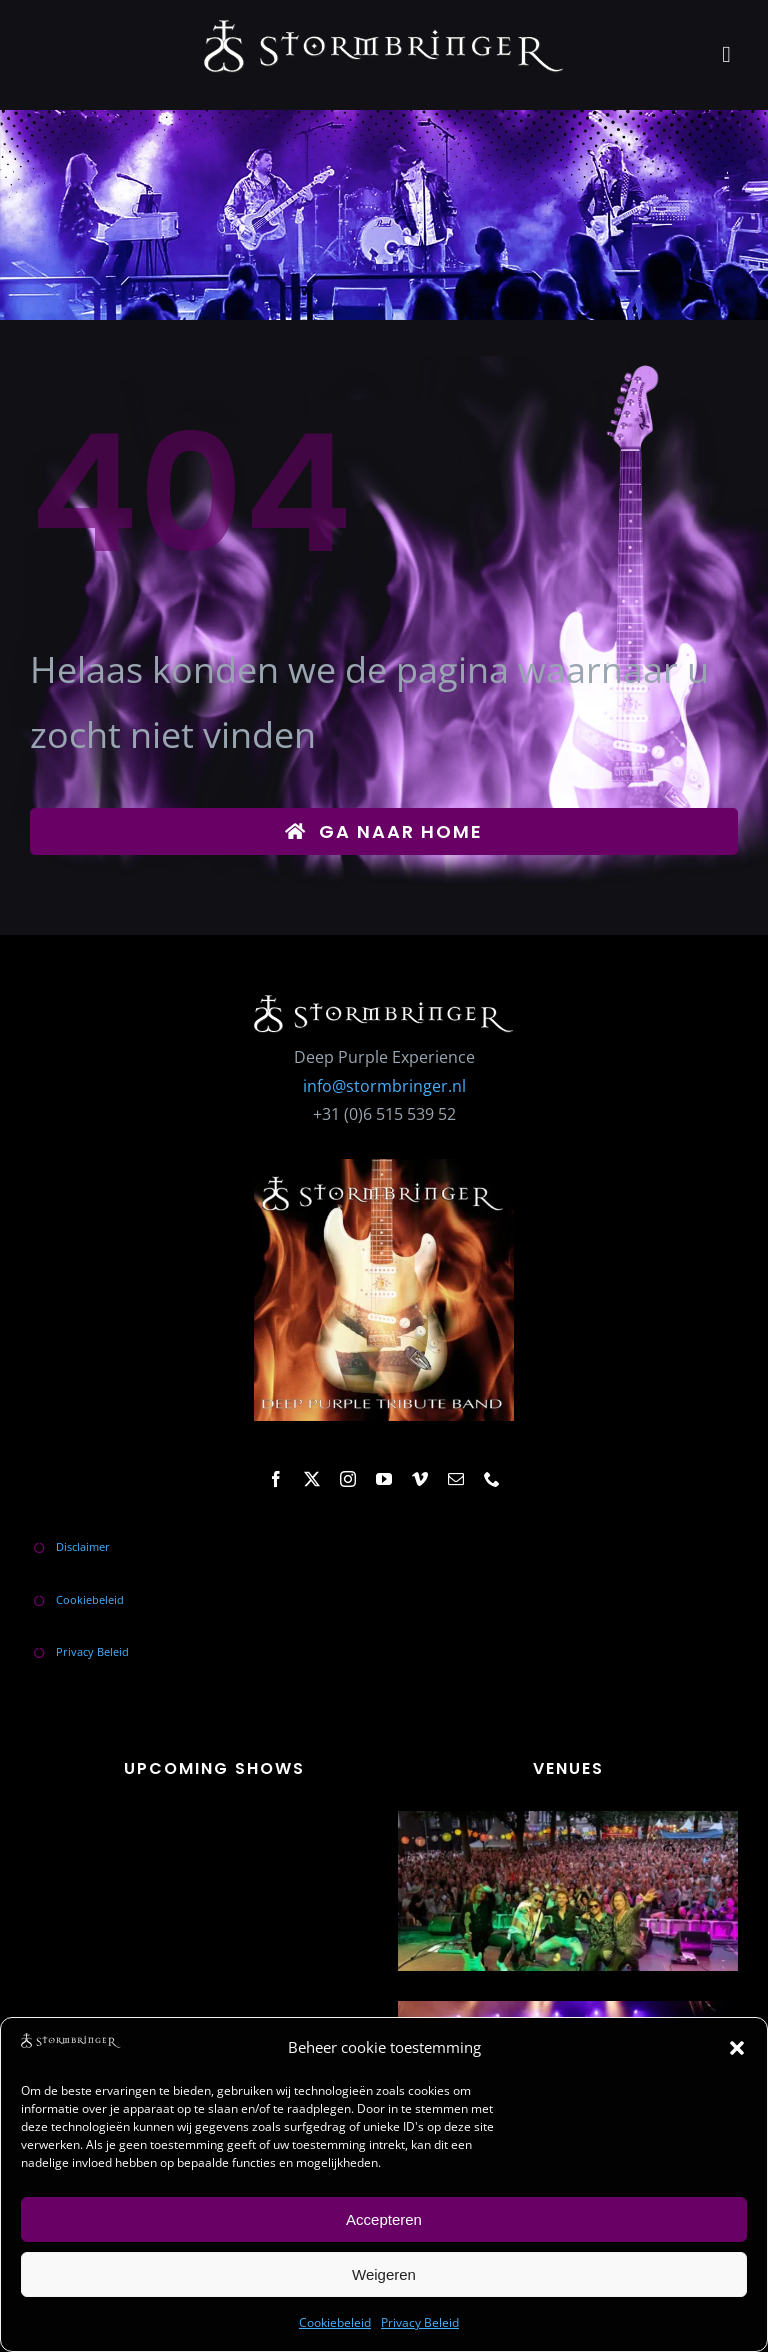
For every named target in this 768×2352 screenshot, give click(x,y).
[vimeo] (420, 1479)
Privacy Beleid (420, 2322)
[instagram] (348, 1479)
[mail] (456, 1479)
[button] (737, 2048)
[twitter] (312, 1479)
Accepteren (384, 2219)
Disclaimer (83, 1546)
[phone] (492, 1479)
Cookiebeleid (335, 2322)
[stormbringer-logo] (384, 28)
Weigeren (384, 2274)
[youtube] (384, 1479)
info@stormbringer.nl (384, 1086)
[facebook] (276, 1479)
